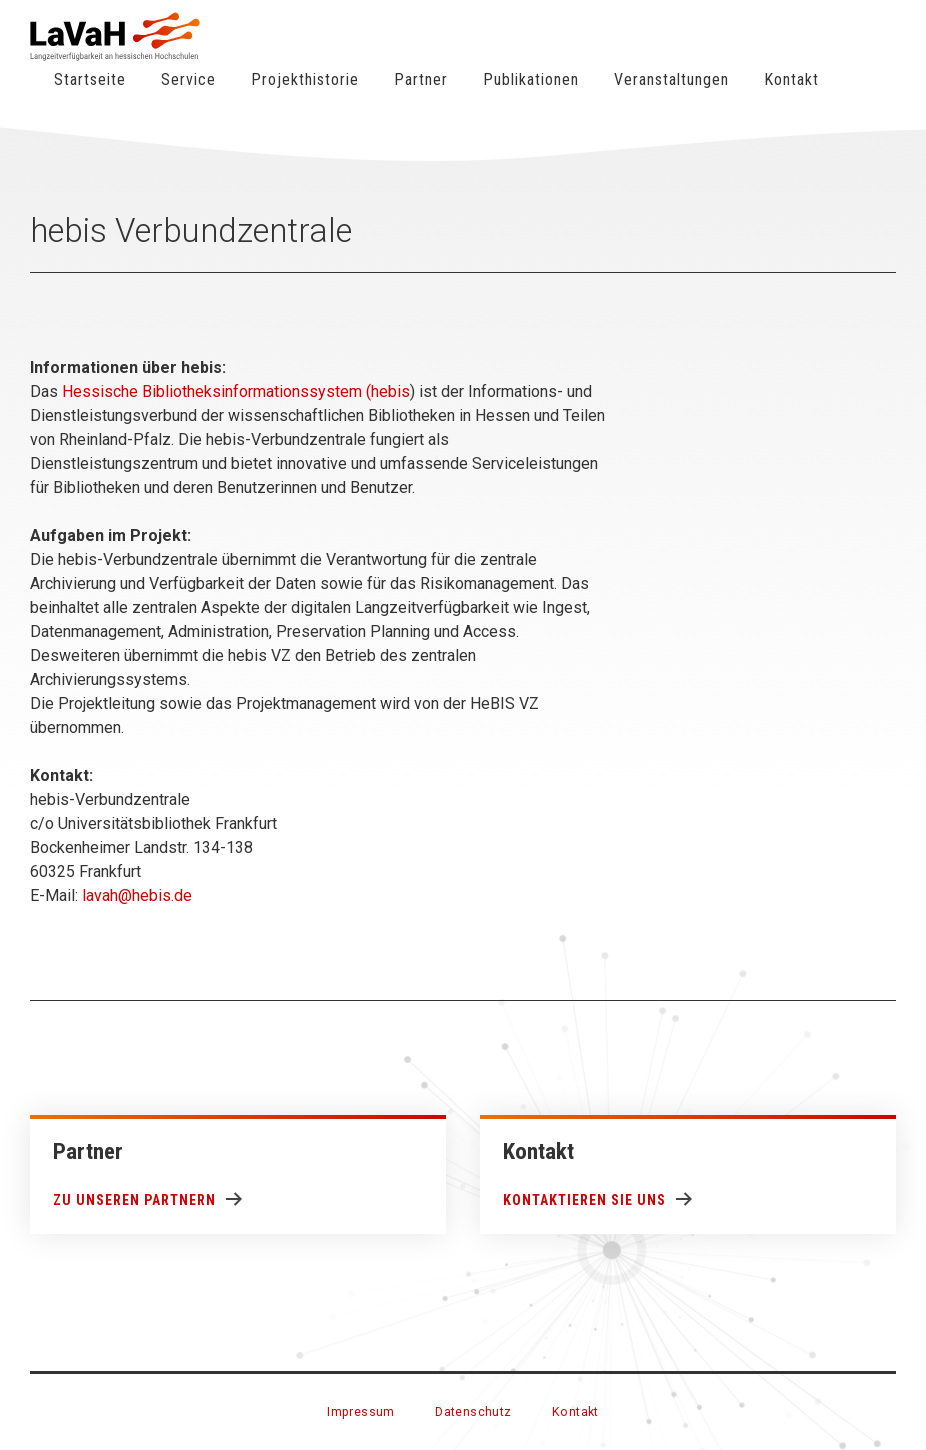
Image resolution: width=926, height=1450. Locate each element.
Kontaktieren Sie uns (584, 1200)
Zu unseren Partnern (134, 1200)
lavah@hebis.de (137, 895)
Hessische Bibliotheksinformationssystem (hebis (236, 391)
